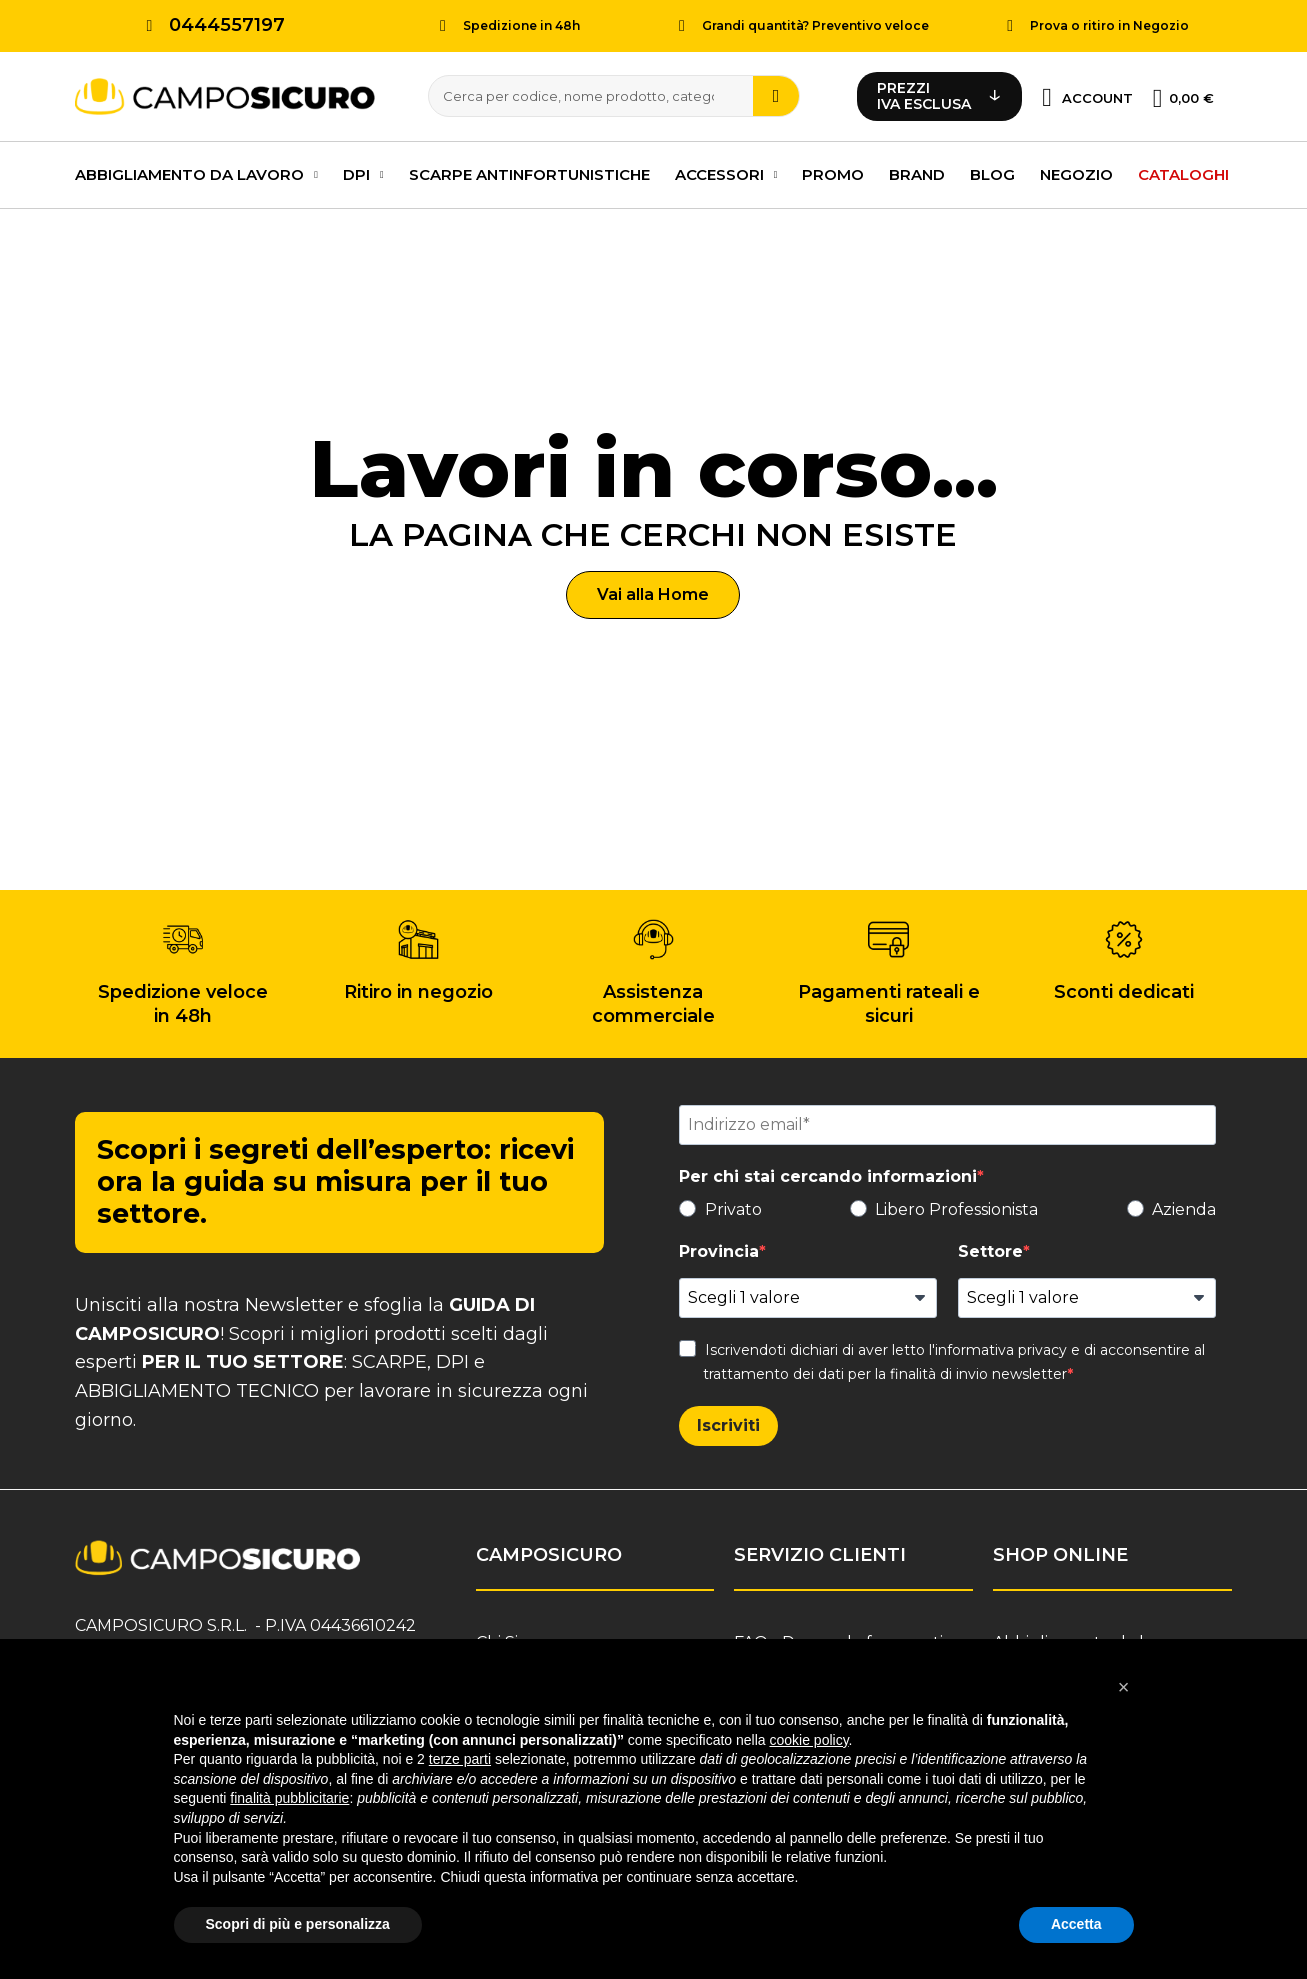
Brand (917, 171)
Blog (992, 171)
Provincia (719, 1248)
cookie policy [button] (808, 1740)
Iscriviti (728, 1422)
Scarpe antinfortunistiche (529, 171)
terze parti (460, 1759)
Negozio (1076, 171)
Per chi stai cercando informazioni (828, 1173)
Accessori (726, 172)
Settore (990, 1248)
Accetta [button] (1076, 1924)
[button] (653, 592)
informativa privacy (1001, 1347)
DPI (363, 172)
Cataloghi (1183, 171)
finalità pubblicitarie (289, 1798)
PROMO (833, 171)
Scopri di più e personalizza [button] (298, 1924)
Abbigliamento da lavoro (196, 172)
